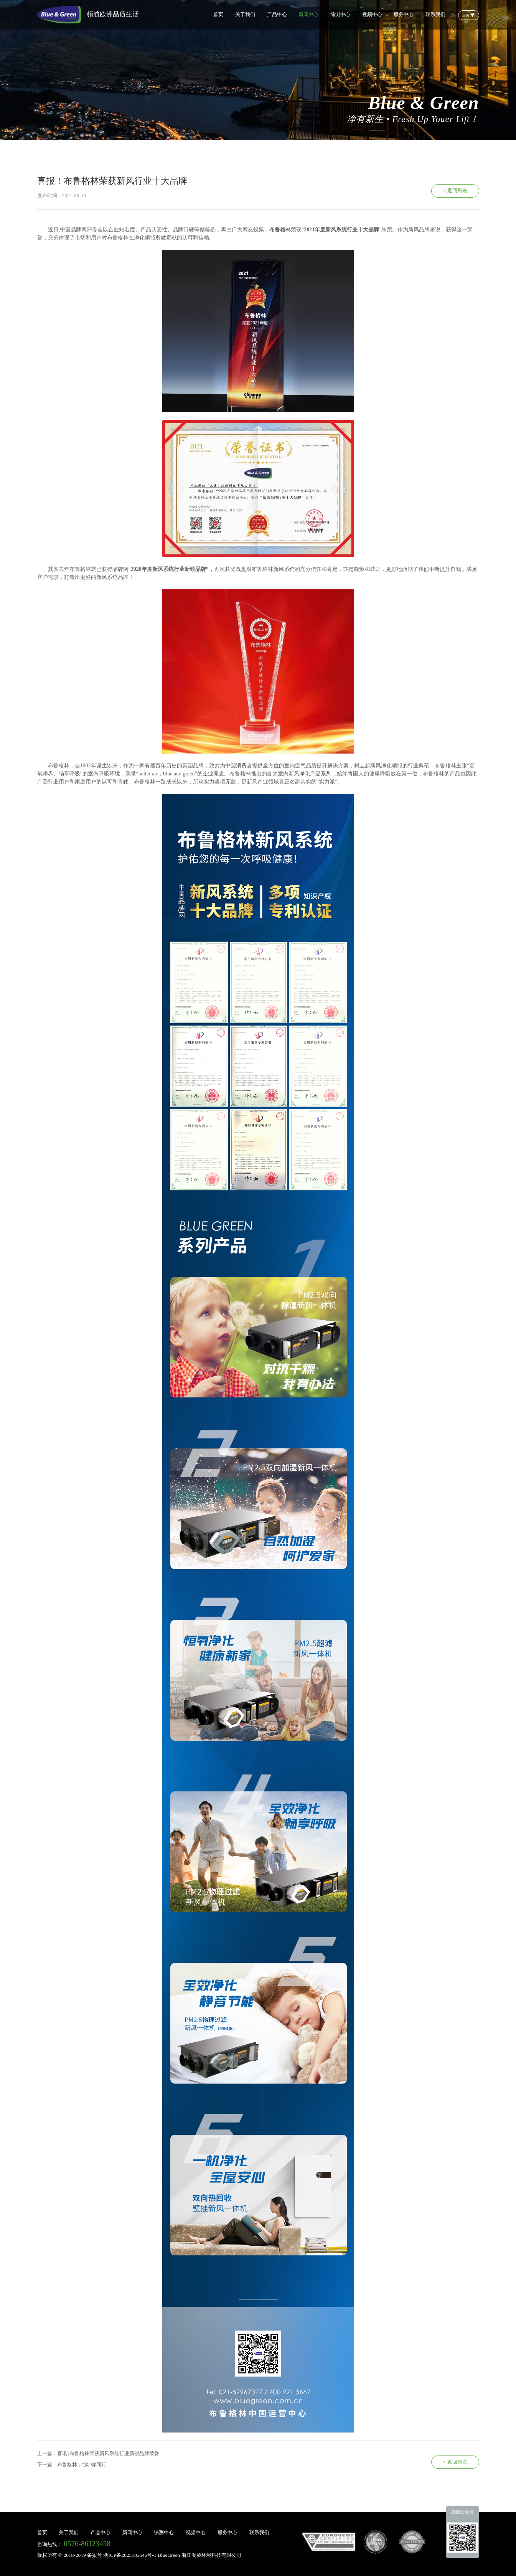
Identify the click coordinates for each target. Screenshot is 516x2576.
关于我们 (245, 14)
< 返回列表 (455, 190)
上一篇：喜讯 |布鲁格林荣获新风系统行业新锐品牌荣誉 (98, 2453)
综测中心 (340, 14)
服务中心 (404, 14)
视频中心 (372, 14)
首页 (218, 14)
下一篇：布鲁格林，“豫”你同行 (72, 2464)
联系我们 (435, 14)
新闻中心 (308, 14)
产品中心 (277, 14)
